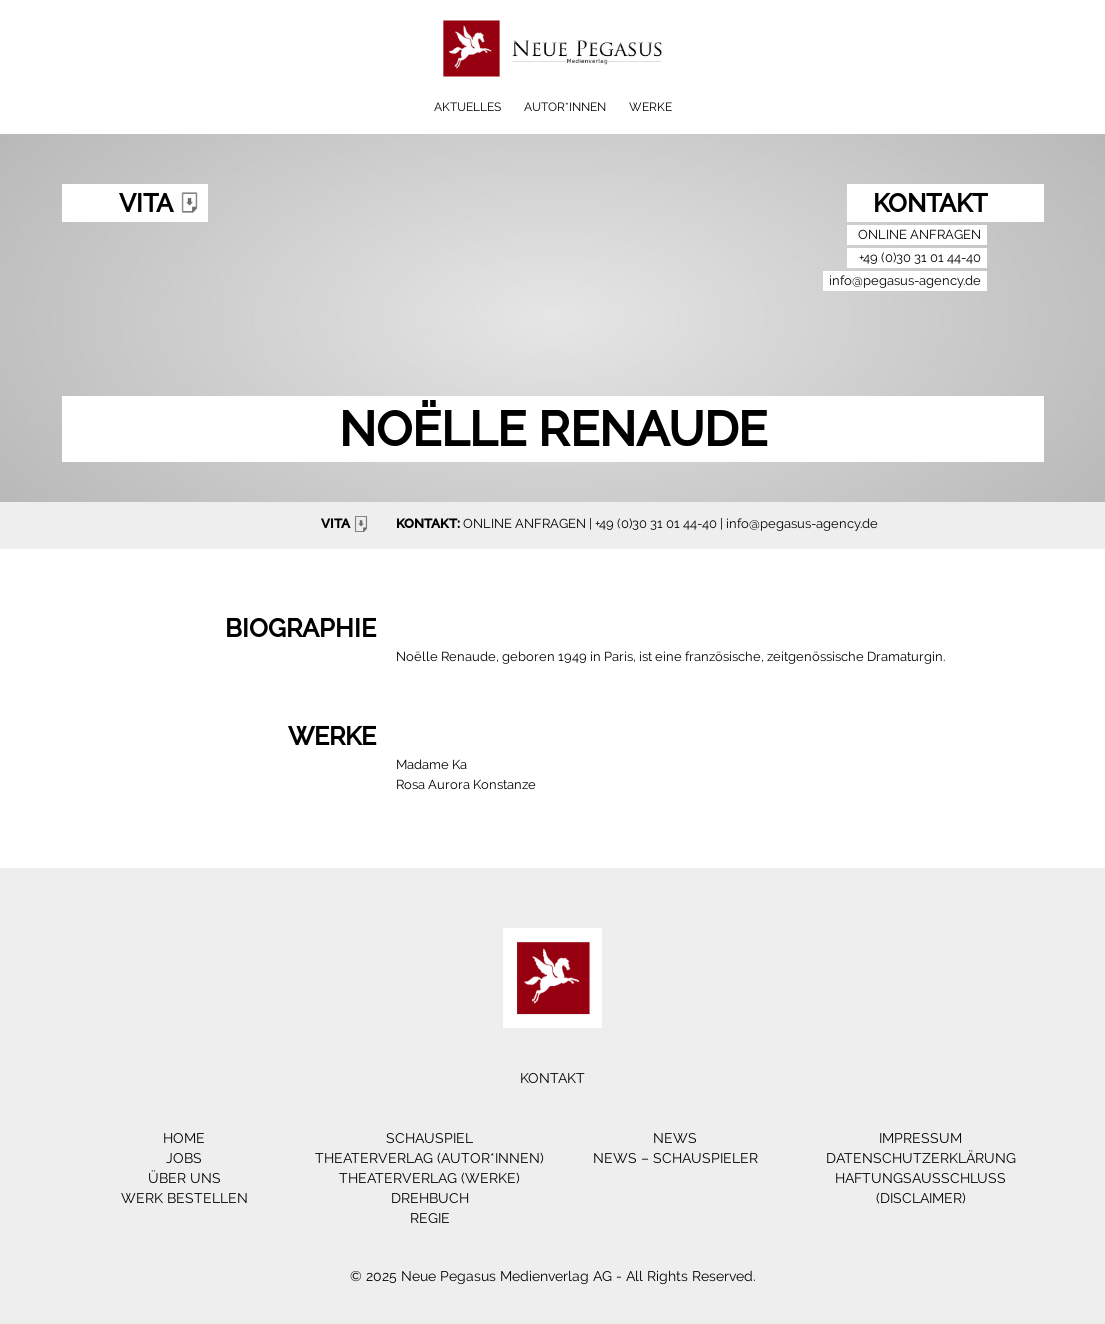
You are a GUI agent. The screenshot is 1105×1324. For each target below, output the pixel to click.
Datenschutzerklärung (921, 1158)
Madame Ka (431, 764)
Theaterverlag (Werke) (429, 1178)
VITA (347, 524)
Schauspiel (429, 1138)
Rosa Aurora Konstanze (466, 784)
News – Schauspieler (675, 1158)
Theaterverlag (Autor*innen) (429, 1158)
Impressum (920, 1138)
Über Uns (184, 1178)
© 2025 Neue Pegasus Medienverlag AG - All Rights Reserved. (553, 1276)
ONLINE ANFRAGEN (524, 523)
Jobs (184, 1158)
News (675, 1138)
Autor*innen (565, 107)
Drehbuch (430, 1198)
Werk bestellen (184, 1198)
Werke (650, 107)
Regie (430, 1218)
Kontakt (552, 1078)
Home (184, 1138)
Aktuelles (467, 107)
